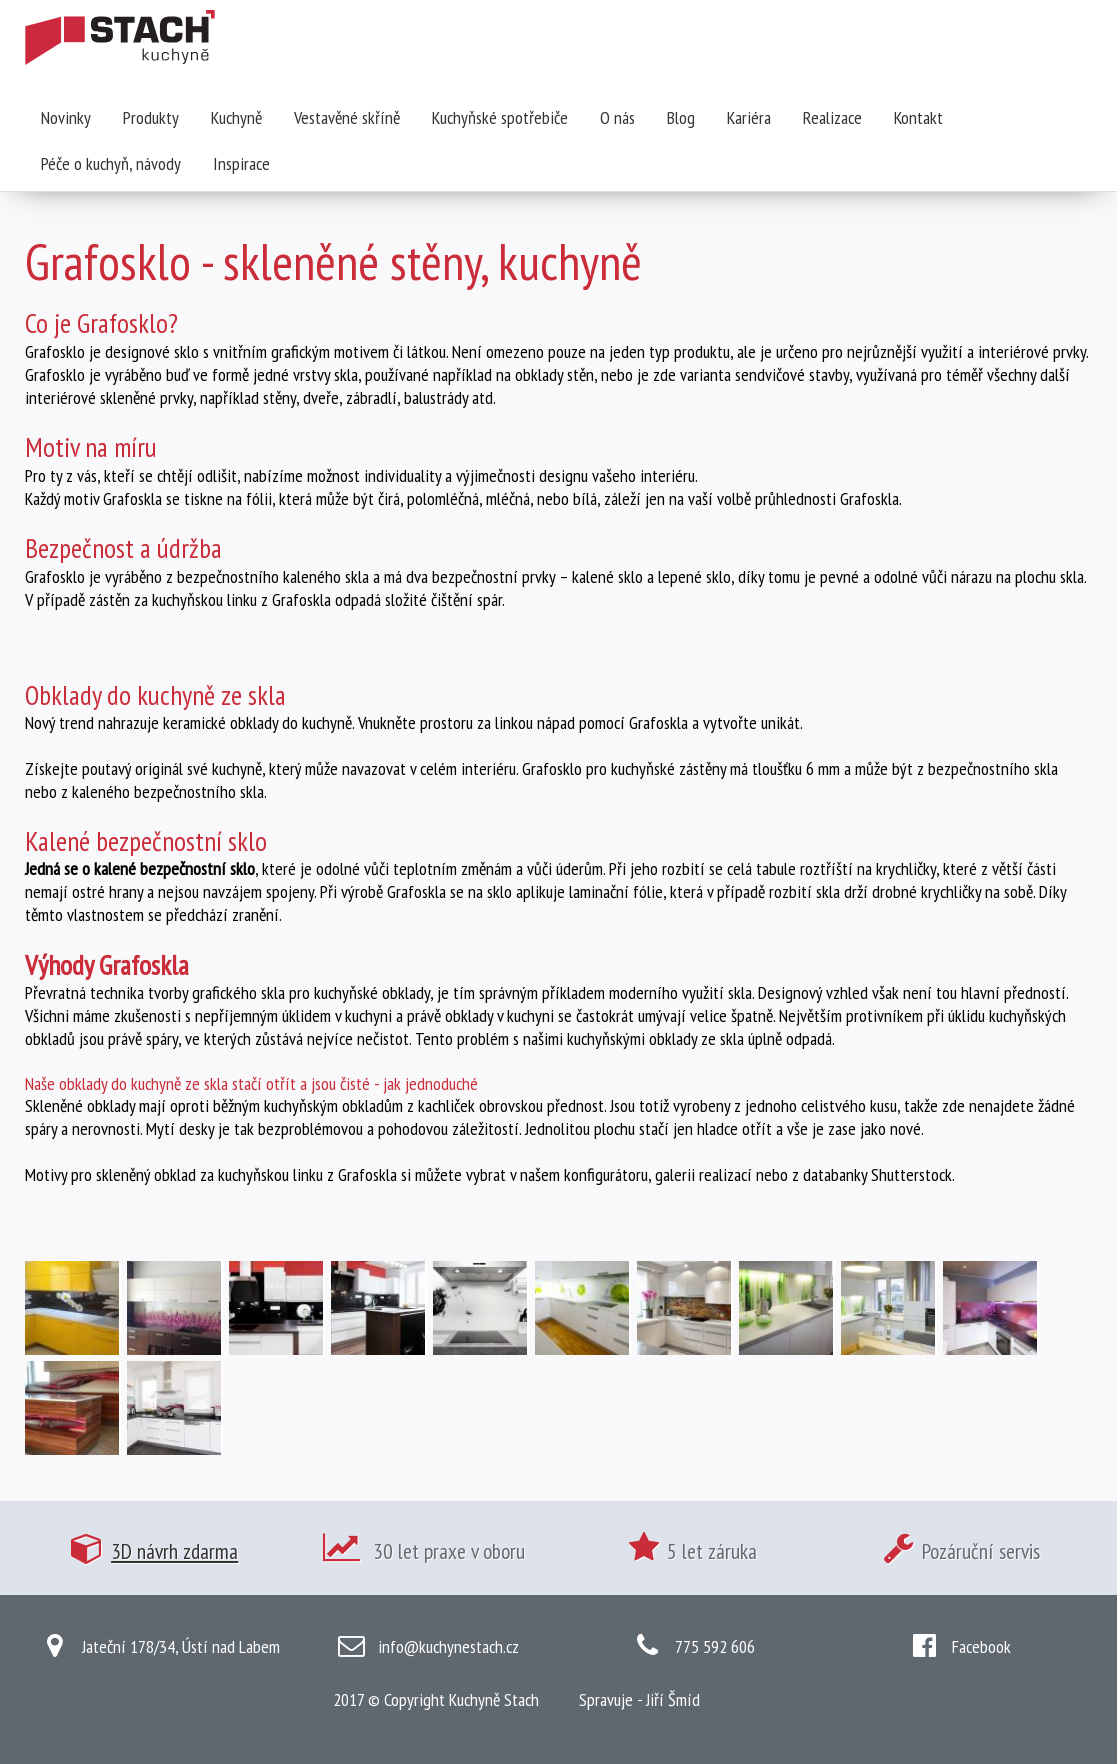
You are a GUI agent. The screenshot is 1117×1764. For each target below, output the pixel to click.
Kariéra (749, 117)
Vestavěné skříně (347, 117)
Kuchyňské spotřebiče (500, 117)
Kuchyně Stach (494, 1699)
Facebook (981, 1646)
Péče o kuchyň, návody (111, 163)
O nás (617, 117)
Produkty (151, 117)
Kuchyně (236, 117)
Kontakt (918, 117)
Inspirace (241, 163)
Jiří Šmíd (673, 1699)
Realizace (832, 117)
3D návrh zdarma (174, 1551)
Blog (681, 117)
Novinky (66, 117)
